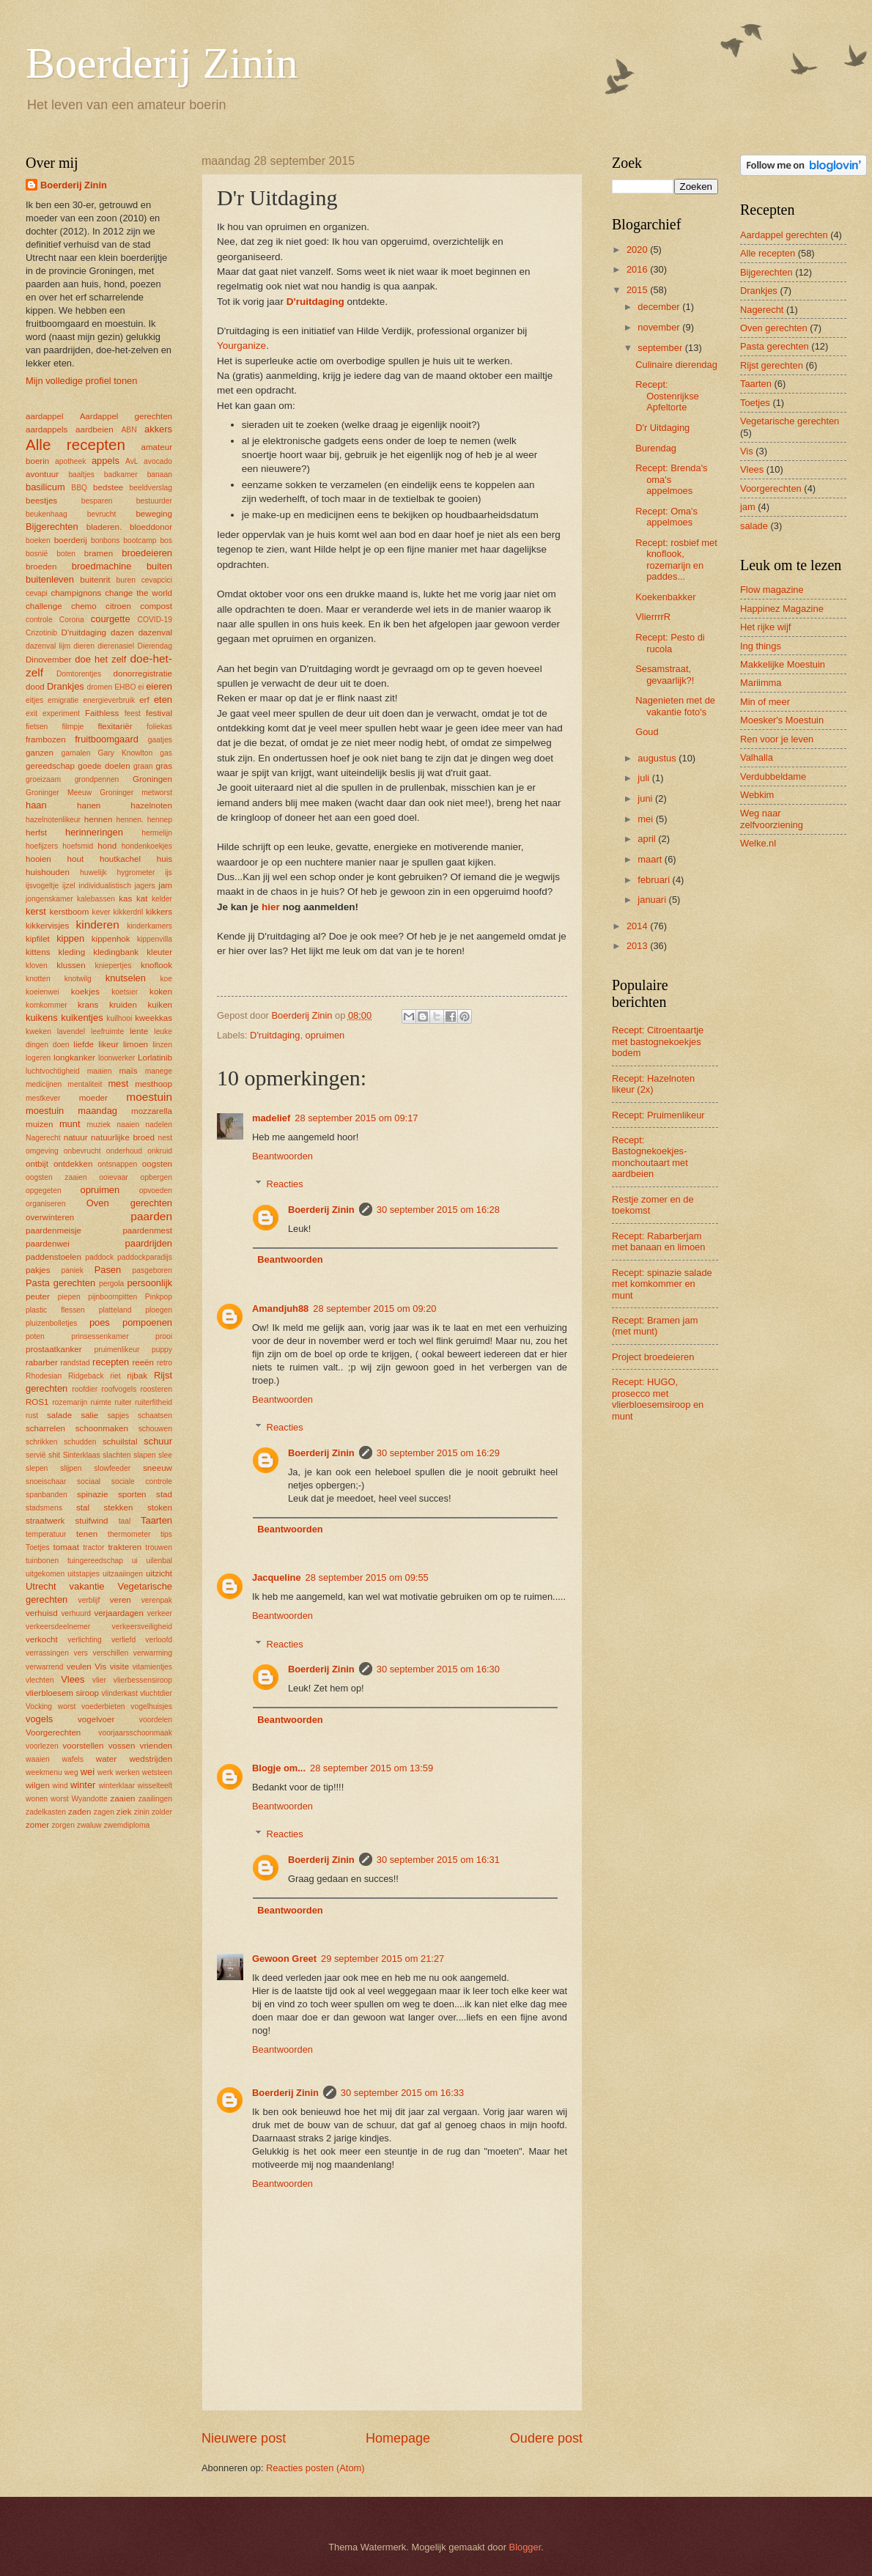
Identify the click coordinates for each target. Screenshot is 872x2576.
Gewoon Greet (284, 1958)
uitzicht (159, 1573)
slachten (116, 1455)
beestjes (41, 500)
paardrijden (148, 1243)
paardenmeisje (53, 1230)
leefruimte (107, 1031)
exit (31, 713)
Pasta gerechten (60, 1282)
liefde (83, 1044)
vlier (99, 1680)
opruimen (325, 1035)
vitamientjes (152, 1667)
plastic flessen (55, 1310)
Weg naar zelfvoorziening (771, 819)
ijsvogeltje (42, 886)
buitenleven (50, 579)
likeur (108, 1044)
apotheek (70, 461)
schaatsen (155, 1415)
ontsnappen (117, 1164)
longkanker (74, 1057)
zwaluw (89, 1825)
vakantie (87, 1586)
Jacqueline (276, 1577)
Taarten (156, 1520)
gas (166, 753)
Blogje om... (279, 1768)
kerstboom (69, 911)
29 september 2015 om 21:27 (382, 1958)
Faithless (102, 713)
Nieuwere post (244, 2438)
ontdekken (72, 1163)
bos (166, 540)
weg (71, 1772)
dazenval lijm (48, 646)
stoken (159, 1507)
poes (99, 1322)
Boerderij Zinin (162, 63)
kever (101, 912)
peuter (38, 1296)
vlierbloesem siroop (62, 1693)
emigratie (63, 700)
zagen (104, 1812)
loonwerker (116, 1058)
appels (105, 460)
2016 (638, 269)
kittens (38, 952)
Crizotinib (41, 633)
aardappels (46, 429)
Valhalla (756, 757)
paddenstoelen (53, 1256)
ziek (124, 1811)
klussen (70, 965)
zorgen (62, 1825)
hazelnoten (151, 805)
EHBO (125, 687)
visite (119, 1666)
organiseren (45, 1204)
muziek (98, 1125)
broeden (41, 566)
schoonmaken (101, 1428)
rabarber (42, 1362)
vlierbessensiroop (143, 1680)
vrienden (156, 1745)
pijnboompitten (112, 1297)
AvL (131, 461)
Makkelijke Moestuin (782, 664)
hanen (88, 805)
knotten (38, 979)
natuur (76, 1137)
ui (135, 1561)
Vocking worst (50, 1706)
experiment (61, 713)
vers (81, 1653)
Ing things (760, 646)
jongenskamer (49, 899)
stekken (118, 1507)
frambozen (46, 739)
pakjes (38, 1270)
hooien (38, 859)
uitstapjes (83, 1574)
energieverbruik (109, 700)
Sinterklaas (81, 1455)
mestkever (43, 1098)
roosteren (156, 1389)
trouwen (158, 1547)
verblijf (89, 1600)
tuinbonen (42, 1561)
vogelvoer (96, 1719)
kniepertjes (113, 966)
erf (144, 699)
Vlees (72, 1679)
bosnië (37, 554)
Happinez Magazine (782, 608)
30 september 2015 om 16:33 (402, 2092)
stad (164, 1494)
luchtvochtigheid (53, 1071)
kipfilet (38, 938)
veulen (79, 1666)
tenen (86, 1533)
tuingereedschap (95, 1561)
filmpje (73, 727)
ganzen (39, 752)
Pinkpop (158, 1297)
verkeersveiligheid (142, 1627)
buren (126, 580)
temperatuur (46, 1534)
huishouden (48, 872)
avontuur (42, 474)
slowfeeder (112, 1468)
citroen (118, 606)
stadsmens (44, 1508)
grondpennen (97, 779)
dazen (122, 632)
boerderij (70, 540)
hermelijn (156, 833)
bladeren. (104, 527)
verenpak (156, 1600)
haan (36, 805)
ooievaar (113, 1177)
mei (646, 818)
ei (141, 687)
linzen (162, 1045)
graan (142, 766)
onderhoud (124, 1151)
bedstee (108, 487)
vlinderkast (120, 1693)
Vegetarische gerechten (789, 421)
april (648, 838)
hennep (159, 820)
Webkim (757, 794)
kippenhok (111, 938)
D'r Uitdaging (662, 427)
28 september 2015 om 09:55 (367, 1577)
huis (164, 859)
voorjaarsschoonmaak (135, 1733)
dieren (84, 646)
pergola (111, 1284)
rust (32, 1415)
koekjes (85, 991)
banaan (159, 474)
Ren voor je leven (776, 739)
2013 (638, 945)
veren (120, 1599)
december (660, 306)
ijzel (68, 886)
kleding (72, 952)
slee (165, 1455)
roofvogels (119, 1389)
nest (165, 1138)
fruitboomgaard (106, 739)
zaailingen (155, 1799)
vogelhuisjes (151, 1706)
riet (115, 1376)
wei (88, 1771)
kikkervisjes (47, 925)
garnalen (75, 753)
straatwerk (45, 1520)
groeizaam (43, 779)
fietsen (37, 727)
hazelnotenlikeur (53, 820)
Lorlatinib (155, 1057)
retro (164, 1363)
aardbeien (94, 429)
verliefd (123, 1640)
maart (651, 859)
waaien (38, 1759)
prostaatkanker (54, 1349)
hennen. (130, 820)
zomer (37, 1824)
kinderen (97, 924)
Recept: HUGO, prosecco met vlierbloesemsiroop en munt (657, 1398)
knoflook (156, 965)
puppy (162, 1350)
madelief (271, 1117)
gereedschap (50, 765)
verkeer (159, 1613)
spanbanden (46, 1495)
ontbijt (37, 1163)
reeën (143, 1362)
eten (163, 699)
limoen (135, 1044)
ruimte (100, 1402)
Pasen (108, 1269)
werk (105, 1772)
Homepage (398, 2438)
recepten (110, 1362)
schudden (80, 1442)
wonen (37, 1799)
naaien (128, 1125)
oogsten (157, 1163)
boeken (38, 540)
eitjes (34, 700)
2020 (638, 249)
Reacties (285, 1183)
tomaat (66, 1547)
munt (70, 1123)
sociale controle (141, 1481)
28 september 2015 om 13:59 (371, 1768)
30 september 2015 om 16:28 (438, 1209)
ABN (128, 430)
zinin (141, 1812)
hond (107, 845)
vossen (122, 1745)
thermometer (129, 1534)
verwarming (152, 1653)
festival (159, 713)
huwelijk (93, 872)
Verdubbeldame (773, 776)
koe (166, 979)
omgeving (42, 1151)
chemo (84, 606)
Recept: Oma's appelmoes (666, 517)
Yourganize (241, 345)
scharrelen (45, 1428)
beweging (154, 513)
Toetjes (38, 1547)
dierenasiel (115, 646)
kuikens (42, 1017)
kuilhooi (119, 1018)
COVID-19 (154, 620)
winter (82, 1784)
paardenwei (48, 1243)
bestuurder (154, 501)
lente (139, 1031)
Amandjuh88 (280, 1308)
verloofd (158, 1640)
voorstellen (83, 1745)
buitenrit (95, 579)
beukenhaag (46, 514)
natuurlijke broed (123, 1137)
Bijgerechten (52, 526)
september (661, 347)
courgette (110, 618)
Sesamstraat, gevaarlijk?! (664, 674)
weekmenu (44, 1772)
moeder (93, 1097)
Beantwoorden (282, 1156)
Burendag (655, 448)
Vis (100, 1666)
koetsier (124, 992)
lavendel (71, 1031)
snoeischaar (46, 1481)
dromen (99, 687)
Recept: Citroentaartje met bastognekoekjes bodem (657, 1041)
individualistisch (104, 886)
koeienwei (42, 992)
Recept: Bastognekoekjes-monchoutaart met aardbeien (650, 1156)
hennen (98, 819)
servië (35, 1455)
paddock (99, 1257)
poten (35, 1336)
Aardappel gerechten (126, 416)
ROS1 (37, 1402)
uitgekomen (45, 1574)
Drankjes (65, 686)
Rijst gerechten (771, 365)
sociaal (88, 1481)
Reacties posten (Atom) (315, 2467)
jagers (145, 886)
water (106, 1758)
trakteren (124, 1547)
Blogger (525, 2547)
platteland (115, 1310)
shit (54, 1455)
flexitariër (115, 726)
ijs (168, 872)
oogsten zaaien (56, 1177)
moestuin (149, 1096)
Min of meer (765, 701)
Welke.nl (758, 843)
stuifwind (91, 1520)
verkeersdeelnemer (58, 1627)
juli (644, 777)
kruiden (123, 1004)
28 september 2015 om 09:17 (356, 1117)
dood (35, 686)
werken (128, 1772)
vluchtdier (156, 1693)
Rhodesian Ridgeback (65, 1376)
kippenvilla (154, 939)
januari (653, 899)
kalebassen (96, 899)
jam (165, 885)
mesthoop (153, 1084)
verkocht (42, 1639)
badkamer (121, 474)
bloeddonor (151, 527)
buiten (159, 566)
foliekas (159, 727)
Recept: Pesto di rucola (669, 643)
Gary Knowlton (125, 753)
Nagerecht (43, 1138)
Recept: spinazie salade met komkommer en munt (662, 1284)
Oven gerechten (129, 1202)
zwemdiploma (126, 1825)
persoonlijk (149, 1282)
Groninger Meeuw (59, 793)
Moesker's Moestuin (782, 720)
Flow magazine (772, 589)
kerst (36, 911)
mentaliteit (84, 1084)
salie (89, 1415)
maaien (99, 1071)
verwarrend (45, 1667)
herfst (36, 832)
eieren (159, 686)
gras (163, 765)
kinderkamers (149, 926)
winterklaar (116, 1786)
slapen (144, 1455)
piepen (69, 1297)
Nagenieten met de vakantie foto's (675, 706)
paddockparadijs (144, 1257)
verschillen (111, 1653)
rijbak (137, 1375)
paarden (151, 1216)
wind (60, 1786)
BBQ (79, 488)
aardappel (45, 416)
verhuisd (42, 1613)
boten (65, 554)
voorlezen (42, 1746)
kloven (37, 966)
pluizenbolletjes (51, 1323)
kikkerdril (129, 912)
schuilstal (120, 1441)
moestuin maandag (71, 1110)
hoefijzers (42, 846)
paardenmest (147, 1230)
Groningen (152, 779)
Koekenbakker (665, 596)
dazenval (155, 632)
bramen (98, 553)
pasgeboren (152, 1270)
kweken (38, 1031)
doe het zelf (100, 659)
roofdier (84, 1389)
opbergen (156, 1177)
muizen (39, 1124)
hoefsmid (77, 846)
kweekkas (153, 1018)
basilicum (45, 486)
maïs (128, 1070)
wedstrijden (150, 1758)
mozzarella (151, 1111)
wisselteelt (155, 1786)
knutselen (126, 978)
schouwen (155, 1429)
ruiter (122, 1402)
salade (59, 1415)
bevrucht (102, 514)
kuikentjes (82, 1017)
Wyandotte (89, 1799)
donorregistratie (143, 673)
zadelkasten (46, 1812)
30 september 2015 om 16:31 (438, 1859)
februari (655, 879)
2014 (638, 925)
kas (125, 898)
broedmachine (102, 566)
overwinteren (50, 1217)
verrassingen (47, 1653)
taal (125, 1521)
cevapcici (156, 580)
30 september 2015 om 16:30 (438, 1669)
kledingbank (115, 952)
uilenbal (159, 1561)
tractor (93, 1547)
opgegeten (44, 1190)
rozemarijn (69, 1402)
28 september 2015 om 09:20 (374, 1308)
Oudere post (546, 2438)
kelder (162, 899)
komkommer (46, 1005)
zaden (80, 1811)
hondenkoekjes (147, 846)
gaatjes (160, 740)
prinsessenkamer (99, 1336)
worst (60, 1799)
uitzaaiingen (123, 1574)
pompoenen (147, 1322)
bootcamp (139, 540)
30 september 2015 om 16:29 (438, 1452)
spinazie (92, 1494)
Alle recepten (75, 444)
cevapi (37, 593)
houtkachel (120, 859)
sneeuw (157, 1468)
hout (75, 859)
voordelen (155, 1720)
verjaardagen (119, 1613)
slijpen (70, 1468)
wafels (73, 1759)
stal (82, 1507)
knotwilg (78, 979)
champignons (76, 592)
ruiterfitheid (153, 1402)
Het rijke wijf (765, 626)
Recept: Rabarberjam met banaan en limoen (658, 1241)
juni (646, 798)
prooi (163, 1336)
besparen (97, 501)
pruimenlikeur (117, 1350)
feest (133, 713)
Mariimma (761, 682)
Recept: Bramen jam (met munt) (655, 1326)
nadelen (158, 1125)
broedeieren (147, 552)
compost (156, 606)
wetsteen (157, 1772)
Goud (647, 731)
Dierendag (154, 646)
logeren (38, 1058)
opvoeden (155, 1190)
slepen (37, 1468)
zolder (162, 1812)
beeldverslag (151, 488)
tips (166, 1534)
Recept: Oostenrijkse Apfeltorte (667, 396)
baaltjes (81, 474)
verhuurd (76, 1613)
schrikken (42, 1442)
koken (160, 991)
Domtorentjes (78, 674)
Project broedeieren (653, 1356)
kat (141, 898)
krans (88, 1004)
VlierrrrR (652, 616)
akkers (158, 429)
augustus (658, 758)
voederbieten (103, 1706)
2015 (638, 289)
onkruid (159, 1151)
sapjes (118, 1415)
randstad (75, 1363)
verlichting (84, 1640)
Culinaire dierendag (676, 364)
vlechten (39, 1680)
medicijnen (44, 1084)
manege (158, 1071)
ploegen (158, 1310)
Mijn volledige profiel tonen (81, 380)
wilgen (38, 1785)
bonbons (105, 540)
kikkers (159, 911)
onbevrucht (82, 1151)
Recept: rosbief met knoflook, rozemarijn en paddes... (676, 559)
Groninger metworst (136, 793)
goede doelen (104, 765)
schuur (158, 1441)
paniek (73, 1270)
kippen (70, 938)
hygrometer (136, 872)
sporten (132, 1494)
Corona (71, 620)
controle (39, 620)
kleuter (159, 952)
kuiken (160, 1004)
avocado (158, 461)
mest (118, 1083)
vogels (39, 1718)
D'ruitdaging (275, 1035)
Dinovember (48, 659)
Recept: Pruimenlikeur (658, 1115)
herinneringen (94, 832)
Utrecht (41, 1586)
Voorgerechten (53, 1732)
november (660, 327)
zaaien (122, 1798)
